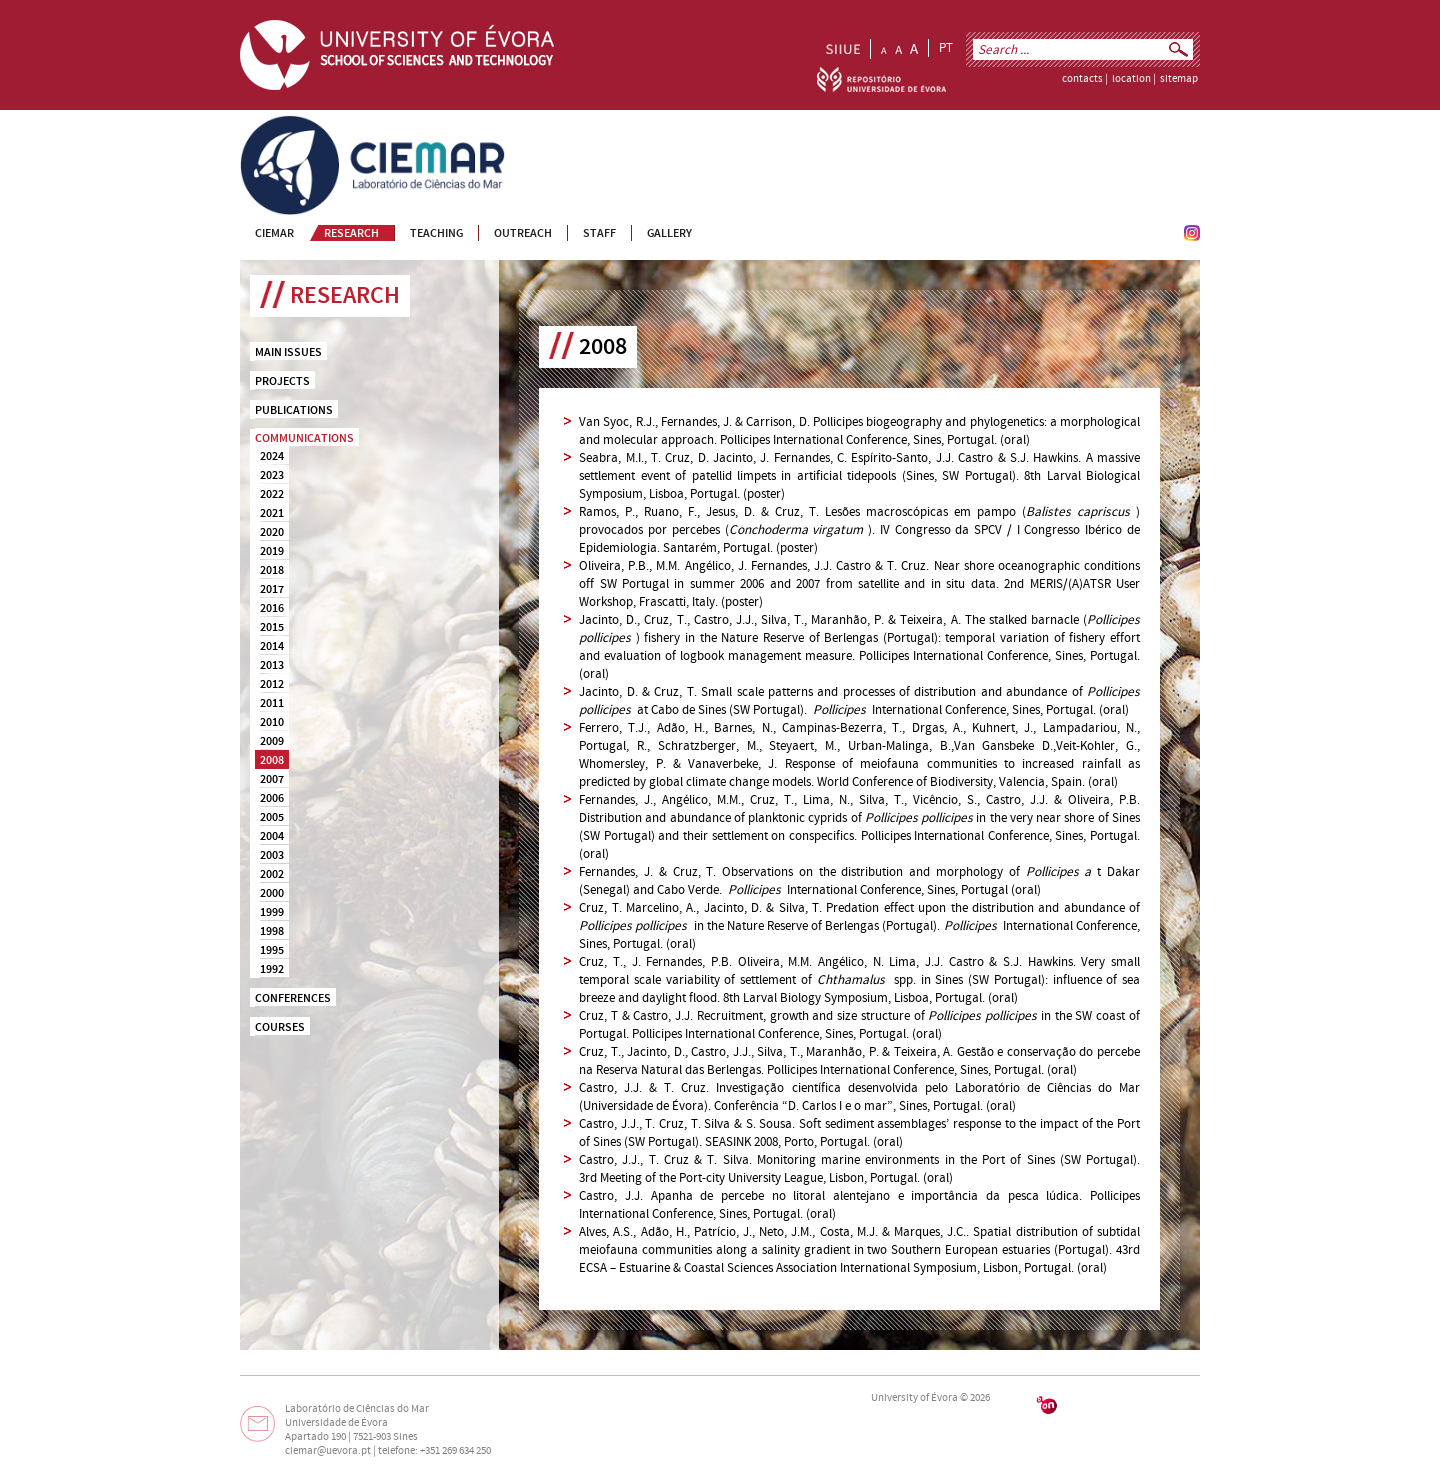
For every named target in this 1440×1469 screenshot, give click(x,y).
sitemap (1179, 79)
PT (946, 48)
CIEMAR (261, 124)
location (1131, 79)
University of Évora (914, 1398)
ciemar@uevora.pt (328, 1451)
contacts (1082, 79)
